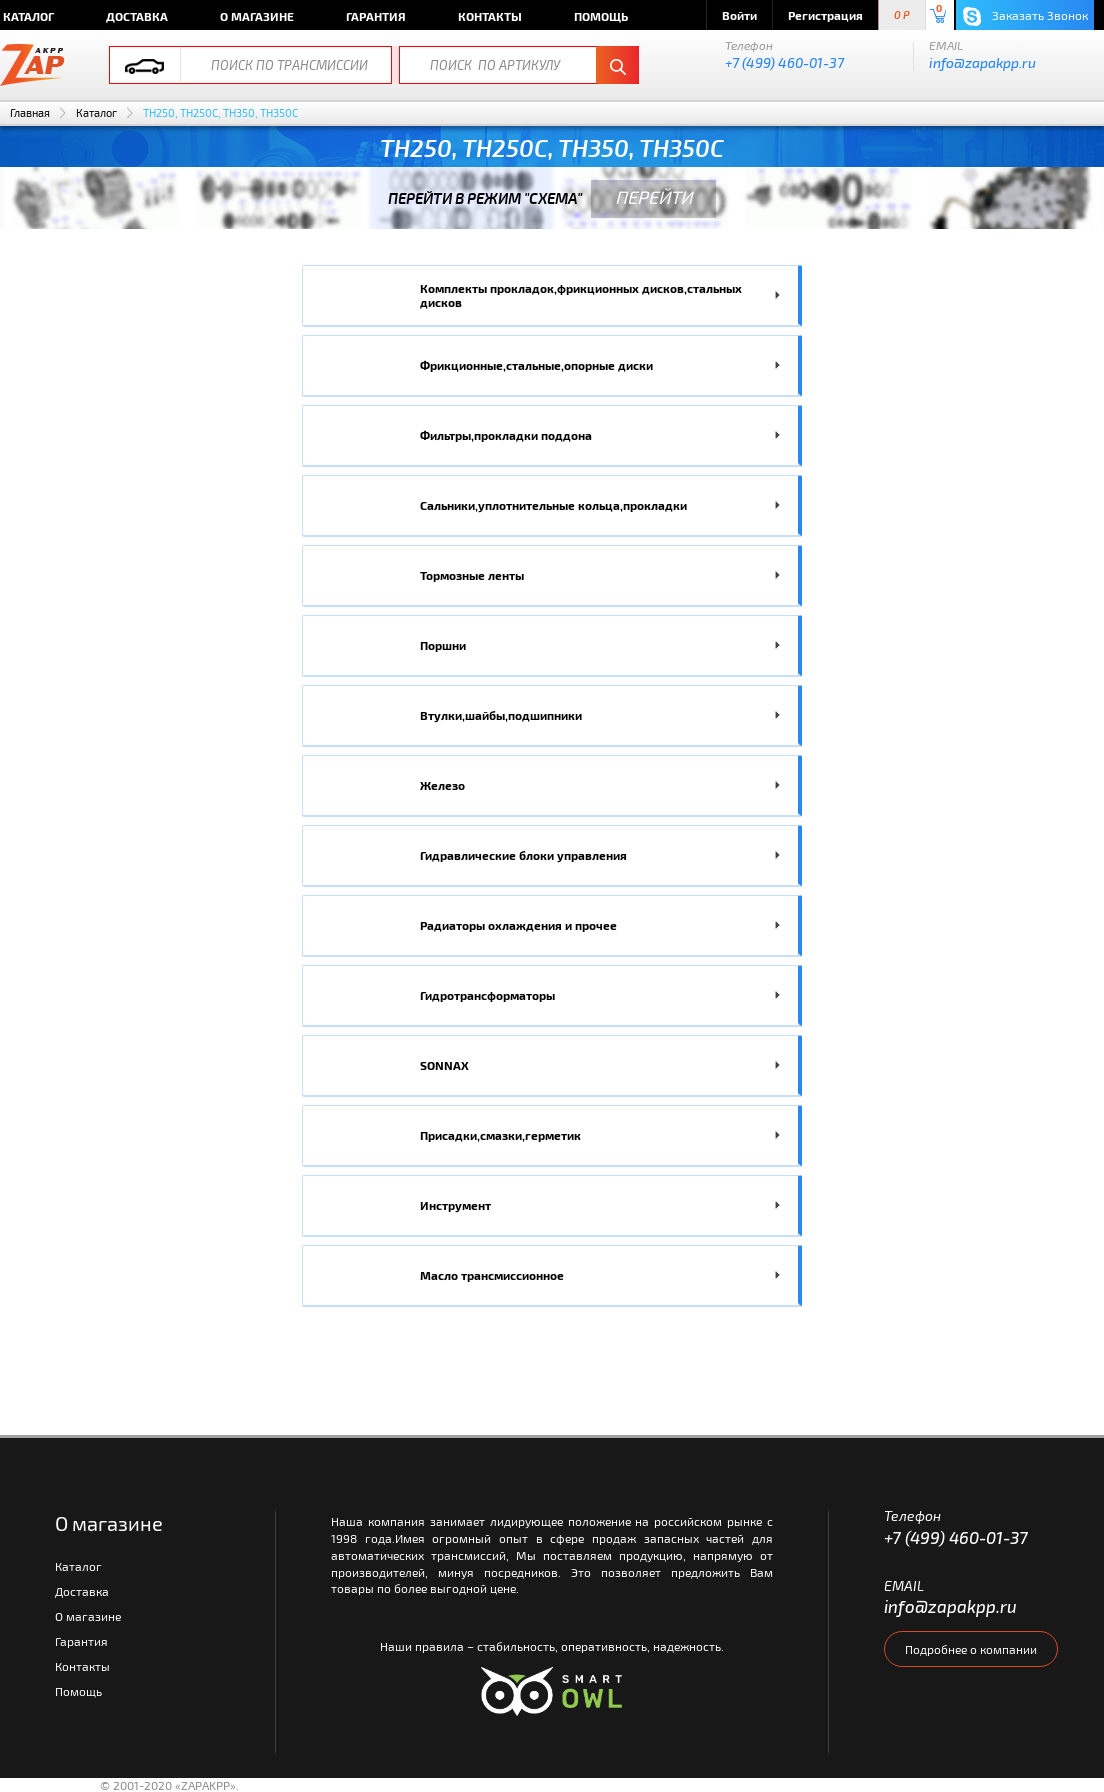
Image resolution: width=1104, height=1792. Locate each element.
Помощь (601, 16)
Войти (739, 15)
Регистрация (825, 15)
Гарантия (376, 16)
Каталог (96, 112)
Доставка (137, 16)
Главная (30, 112)
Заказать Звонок (1025, 16)
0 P (902, 15)
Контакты (490, 16)
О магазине (257, 16)
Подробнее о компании (971, 1649)
